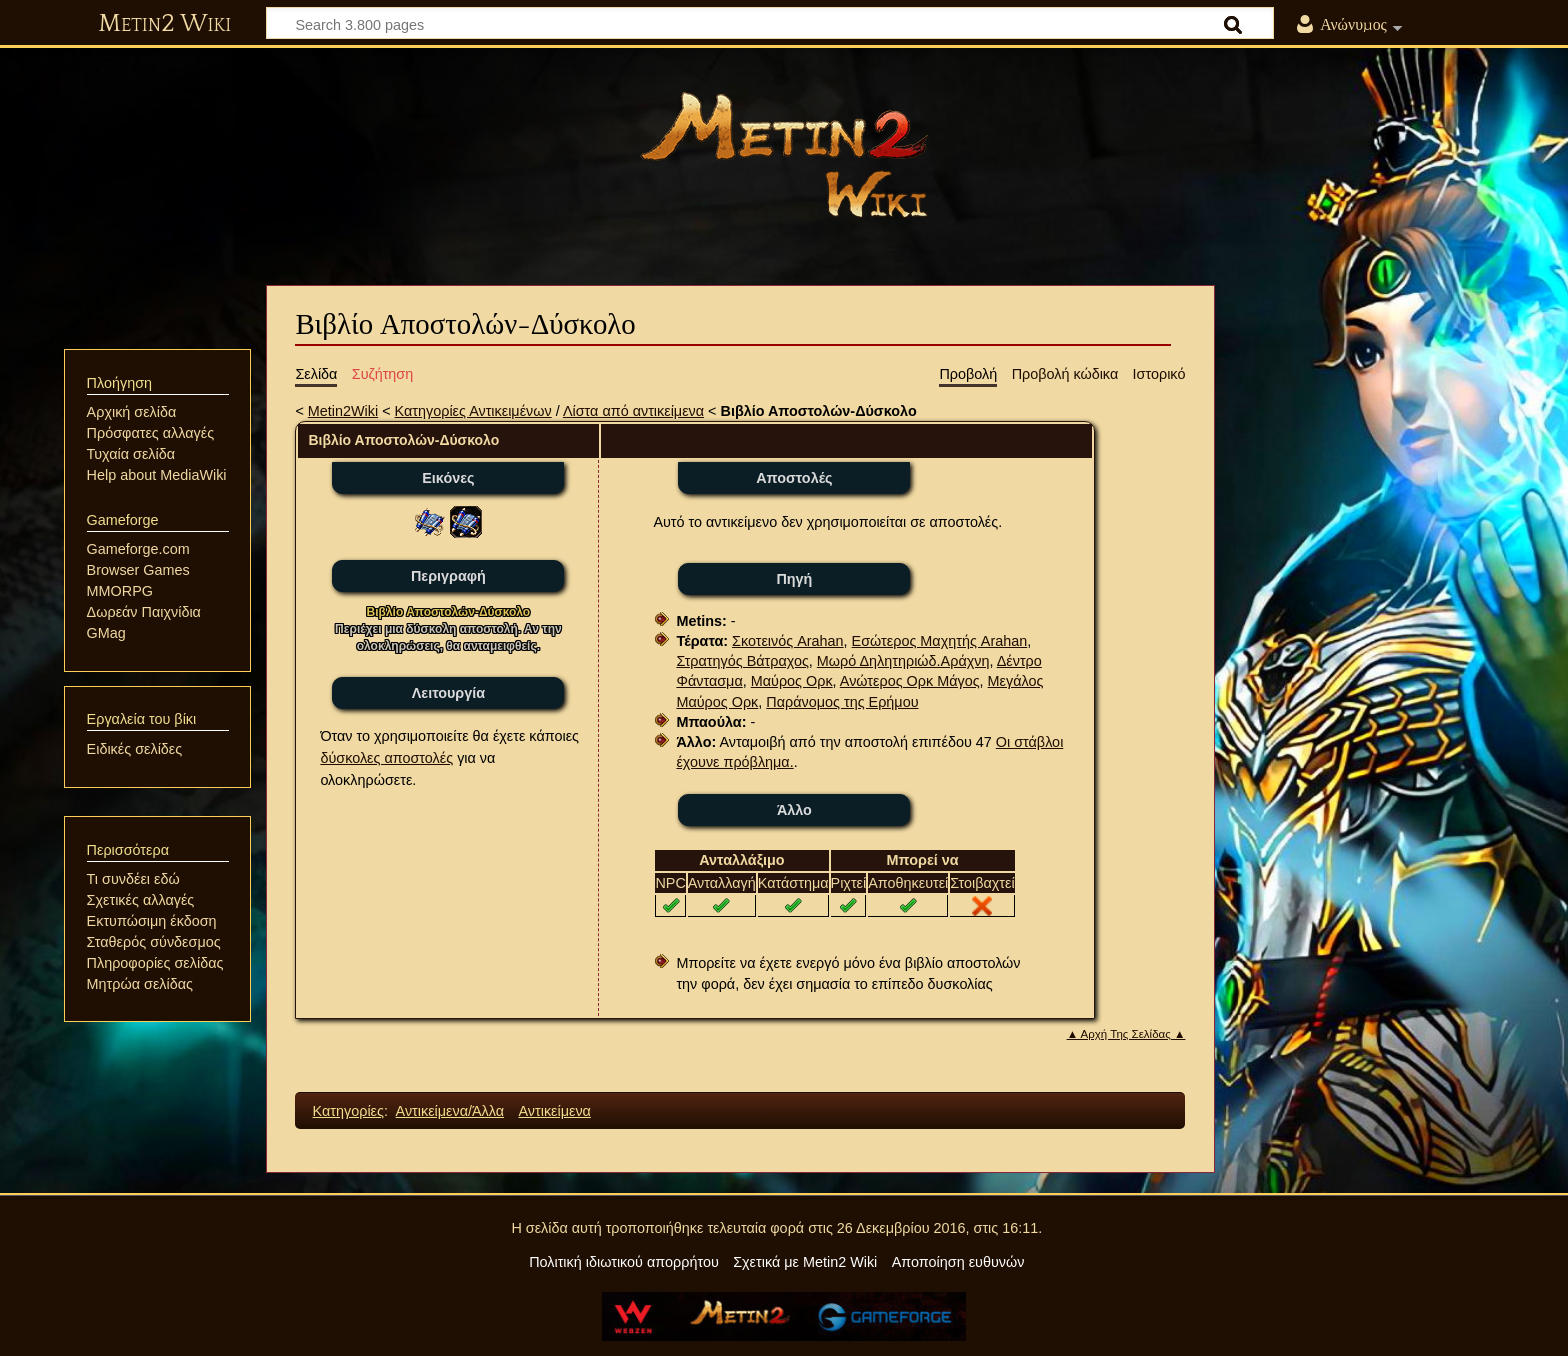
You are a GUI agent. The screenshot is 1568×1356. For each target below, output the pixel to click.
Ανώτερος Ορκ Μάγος (910, 681)
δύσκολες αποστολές (386, 758)
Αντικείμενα (554, 1111)
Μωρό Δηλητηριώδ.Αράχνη (903, 661)
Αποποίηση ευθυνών (958, 1262)
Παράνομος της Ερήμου (842, 702)
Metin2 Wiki (164, 24)
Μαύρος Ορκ (792, 681)
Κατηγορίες (348, 1111)
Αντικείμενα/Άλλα (450, 1111)
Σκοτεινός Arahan (788, 641)
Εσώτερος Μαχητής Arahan (940, 641)
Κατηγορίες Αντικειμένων (473, 411)
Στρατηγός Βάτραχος (742, 661)
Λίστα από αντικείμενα (633, 411)
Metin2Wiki (343, 411)
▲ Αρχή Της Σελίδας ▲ (1126, 1034)
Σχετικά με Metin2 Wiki (805, 1262)
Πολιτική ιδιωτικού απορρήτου (624, 1262)
